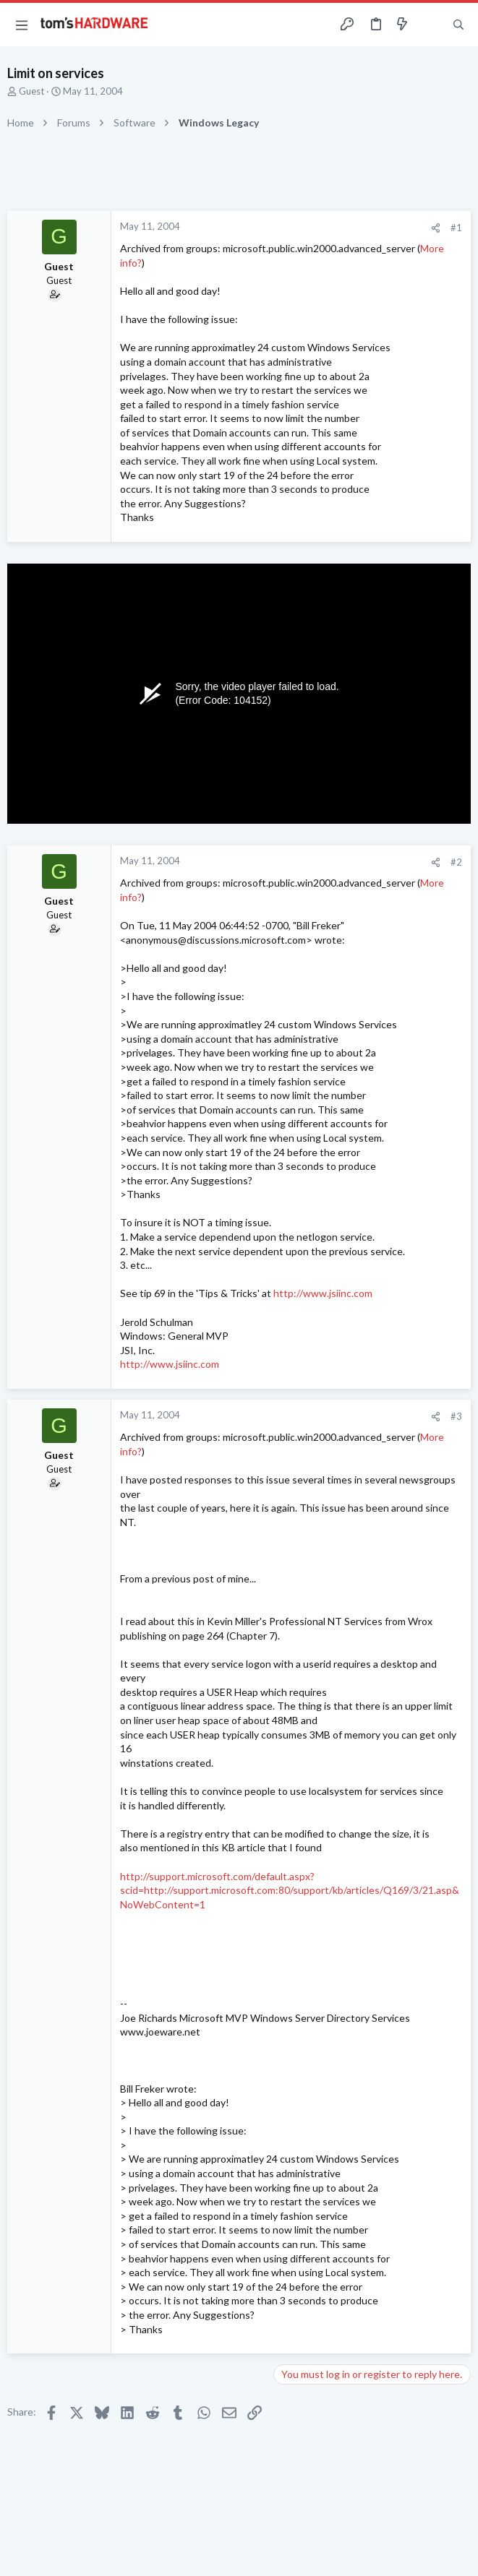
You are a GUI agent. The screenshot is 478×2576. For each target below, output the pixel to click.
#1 (456, 227)
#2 (456, 862)
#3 (456, 1416)
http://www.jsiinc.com (322, 1293)
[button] (21, 24)
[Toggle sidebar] (430, 24)
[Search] (458, 25)
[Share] (435, 228)
